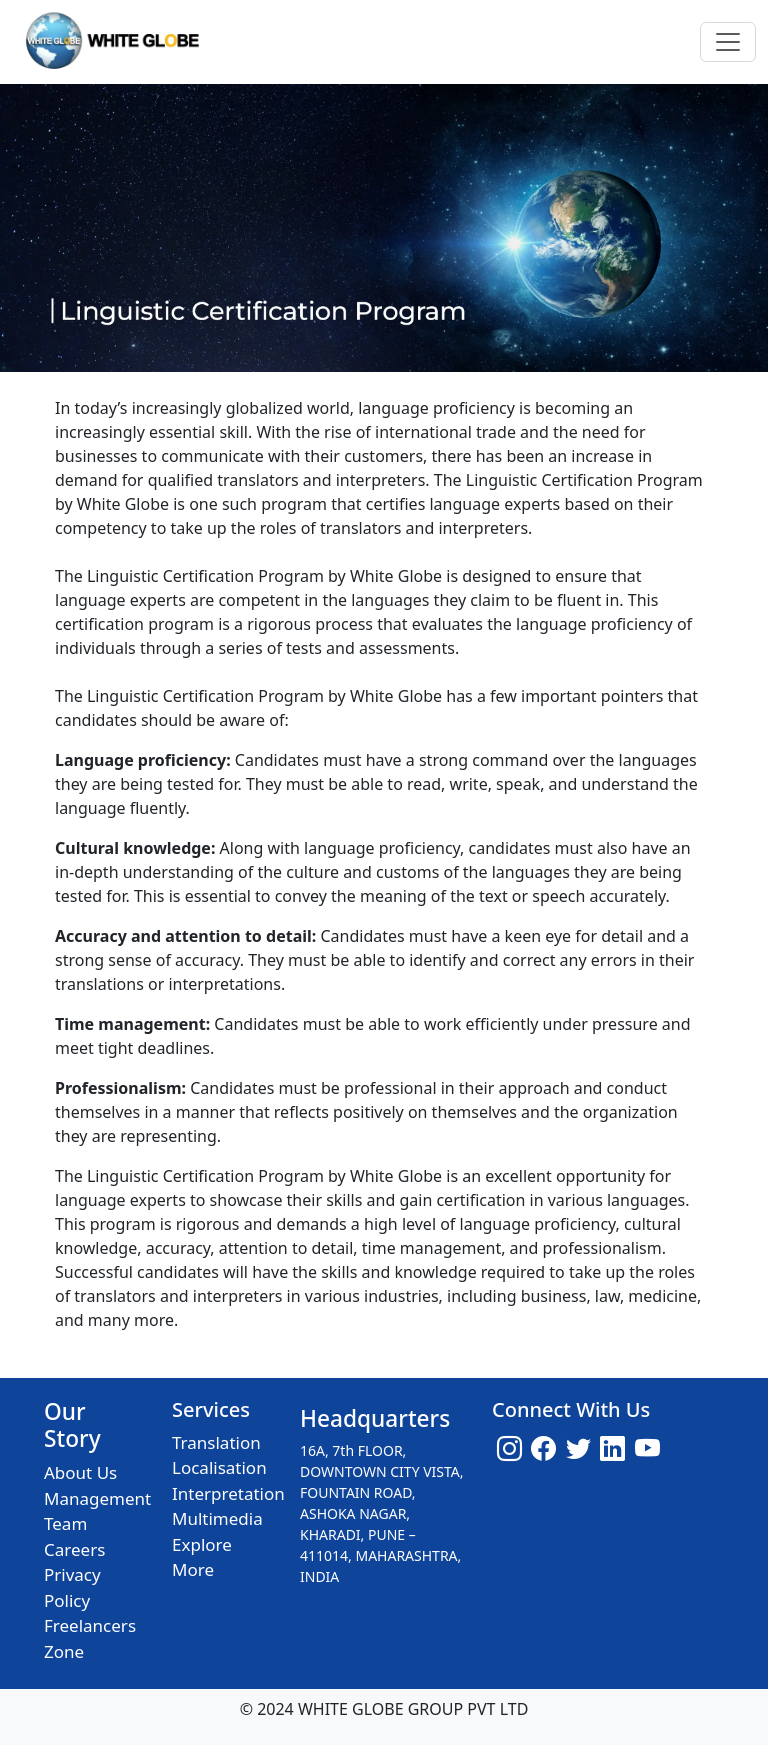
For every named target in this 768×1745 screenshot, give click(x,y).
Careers (74, 1549)
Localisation (219, 1467)
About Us (80, 1472)
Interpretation (228, 1493)
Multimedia (217, 1518)
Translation (216, 1442)
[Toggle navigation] (728, 42)
